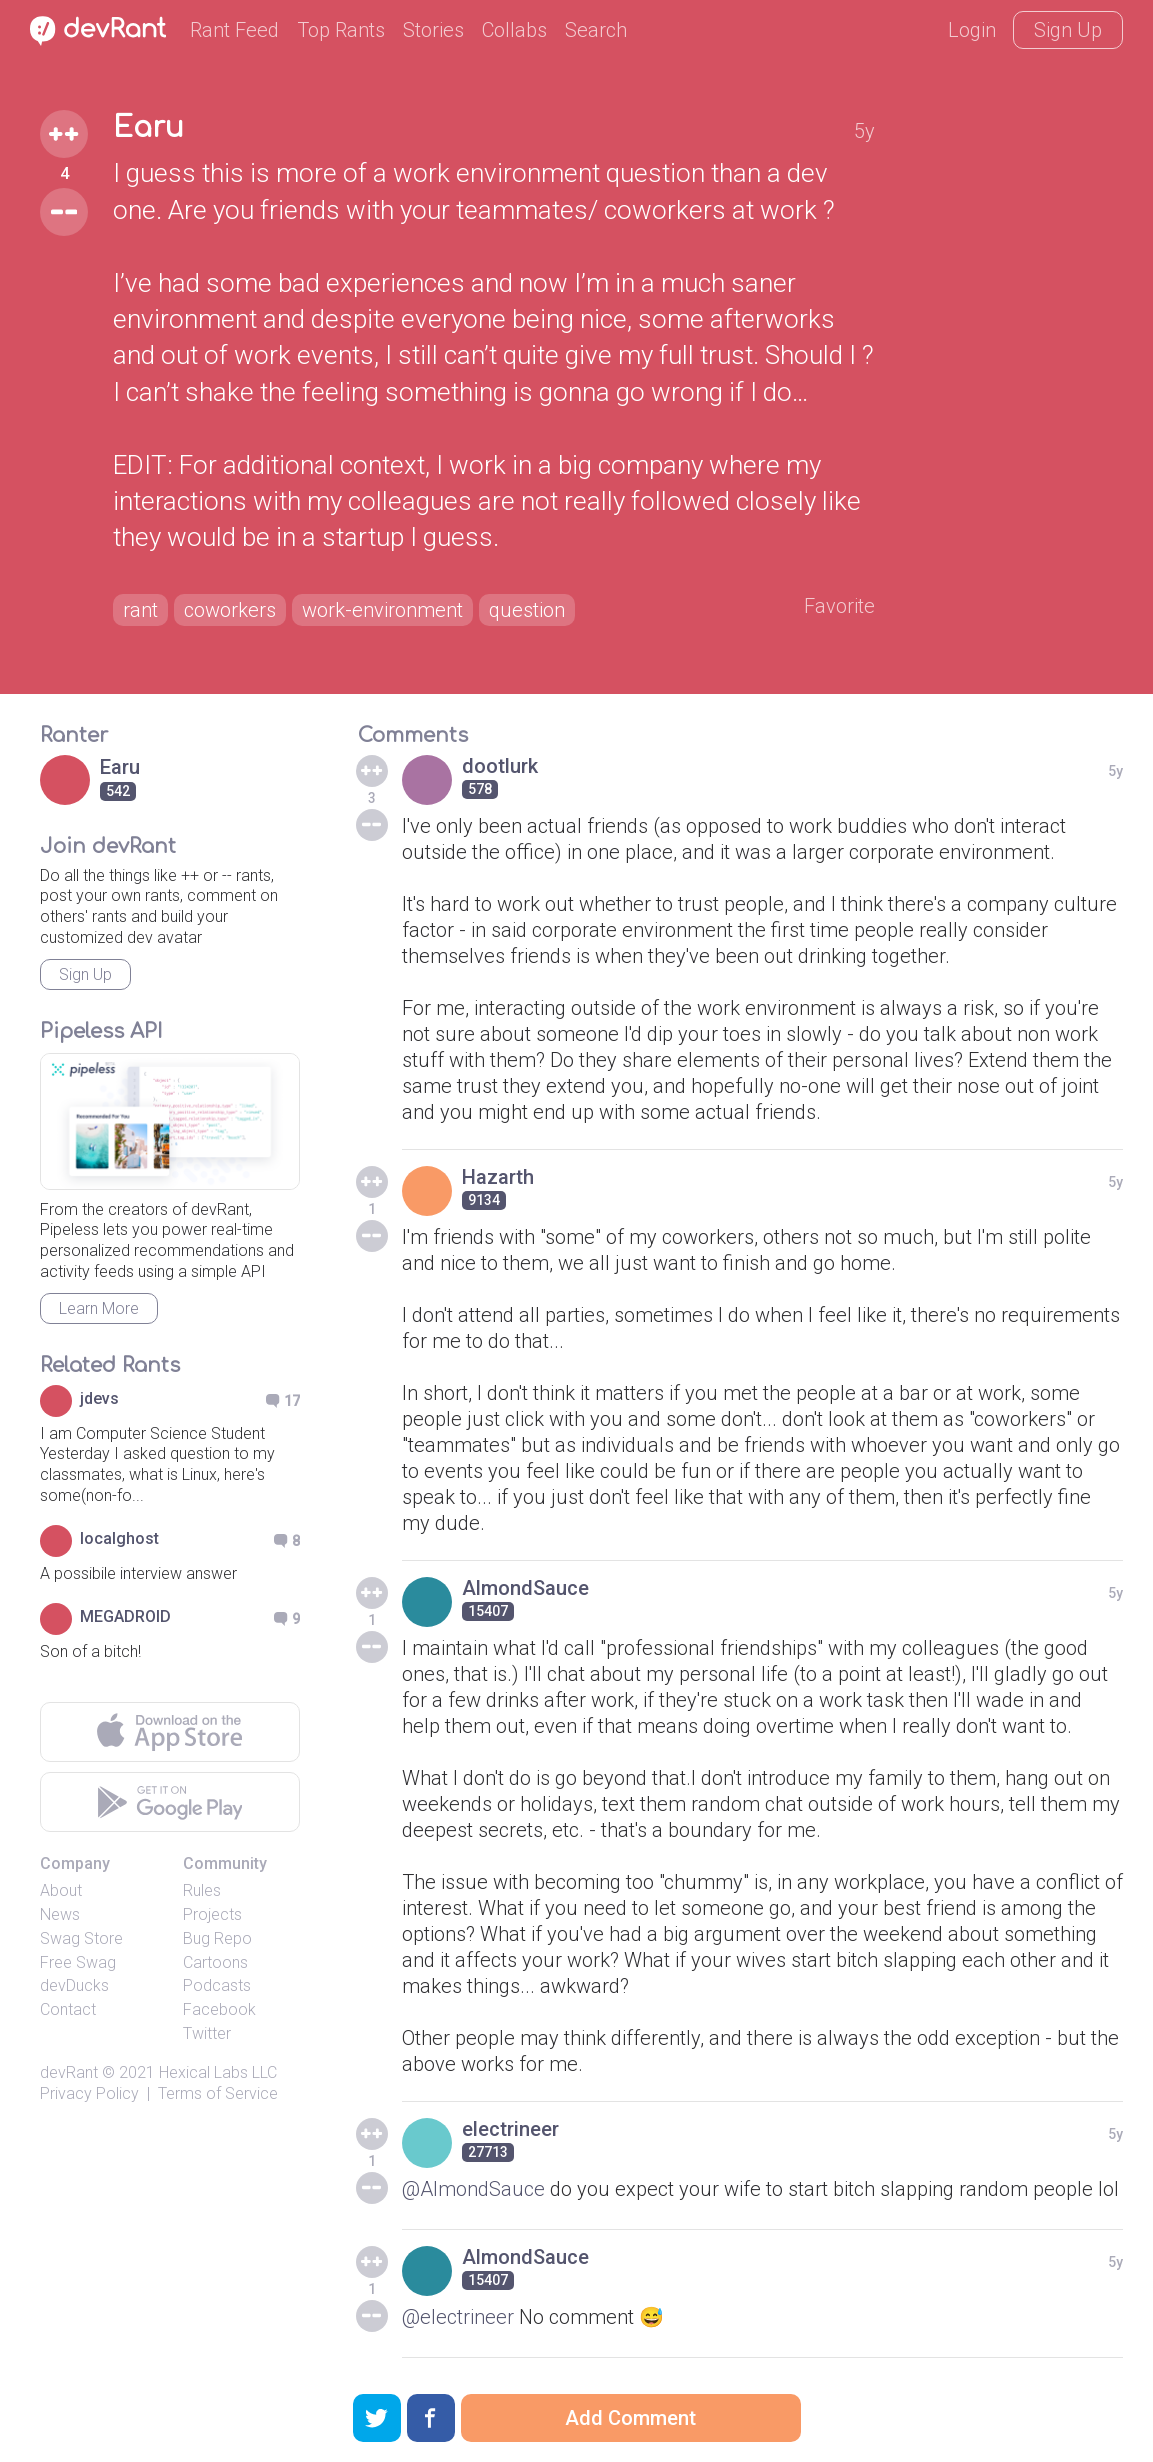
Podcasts (217, 1985)
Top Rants (341, 30)
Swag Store (81, 1938)
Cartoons (215, 1962)
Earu (148, 128)
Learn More (99, 1308)
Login (972, 30)
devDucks (74, 1985)
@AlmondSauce (473, 2189)
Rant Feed (234, 30)
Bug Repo (217, 1938)
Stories (433, 30)
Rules (202, 1890)
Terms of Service (218, 2093)
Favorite (839, 606)
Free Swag (78, 1962)
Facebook (219, 2009)
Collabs (514, 30)
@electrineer (458, 2317)
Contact (68, 2009)
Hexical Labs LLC (218, 2072)
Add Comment (630, 2418)
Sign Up (1068, 30)
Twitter (207, 2033)
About (61, 1890)
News (60, 1914)
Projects (212, 1914)
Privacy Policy (89, 2093)
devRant (69, 2072)
